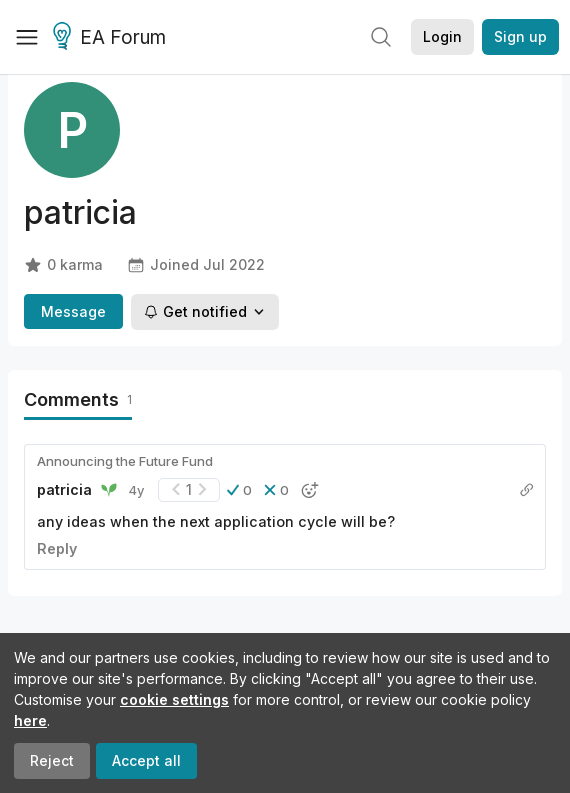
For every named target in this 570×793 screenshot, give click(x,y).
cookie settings (174, 699)
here (30, 720)
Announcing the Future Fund (125, 461)
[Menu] (27, 37)
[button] (239, 490)
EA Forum (112, 38)
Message (73, 311)
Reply (57, 548)
